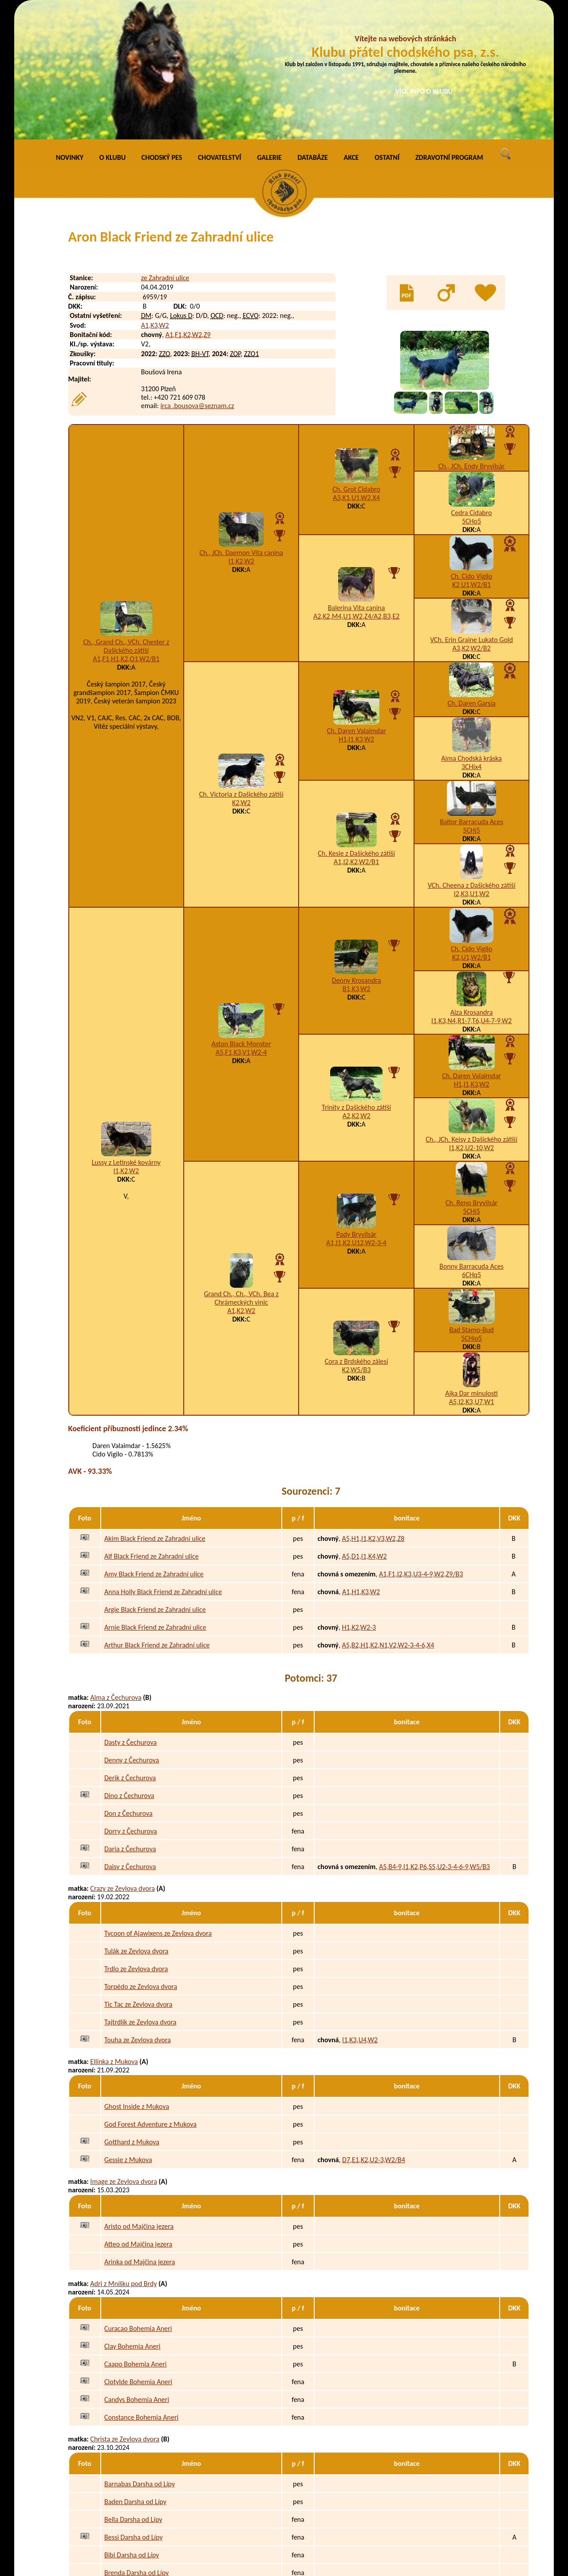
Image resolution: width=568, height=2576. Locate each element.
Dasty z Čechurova (130, 1611)
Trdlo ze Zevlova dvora (136, 1838)
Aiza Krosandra (471, 881)
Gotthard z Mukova (131, 2011)
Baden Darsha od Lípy (135, 2370)
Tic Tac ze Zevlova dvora (138, 1873)
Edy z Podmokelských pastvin (145, 2526)
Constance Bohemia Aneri (141, 2286)
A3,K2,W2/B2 (472, 517)
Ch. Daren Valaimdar (356, 599)
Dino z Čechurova (129, 1664)
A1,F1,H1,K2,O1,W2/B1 (126, 528)
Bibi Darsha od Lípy (131, 2424)
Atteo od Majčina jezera (138, 2113)
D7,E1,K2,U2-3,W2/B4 (373, 2028)
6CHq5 (471, 1143)
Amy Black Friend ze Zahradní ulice (154, 1443)
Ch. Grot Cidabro (356, 358)
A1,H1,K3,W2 (361, 1461)
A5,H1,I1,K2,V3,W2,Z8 (373, 1407)
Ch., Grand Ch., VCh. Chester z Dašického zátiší (126, 515)
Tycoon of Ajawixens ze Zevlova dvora (158, 1802)
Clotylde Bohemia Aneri (138, 2251)
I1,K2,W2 (241, 430)
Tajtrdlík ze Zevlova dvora (140, 1891)
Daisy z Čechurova (130, 1735)
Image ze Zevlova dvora (123, 2050)
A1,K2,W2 (241, 1179)
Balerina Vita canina (356, 476)
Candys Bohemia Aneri (136, 2268)
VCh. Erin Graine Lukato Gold (471, 508)
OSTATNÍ (387, 26)
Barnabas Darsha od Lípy (139, 2353)
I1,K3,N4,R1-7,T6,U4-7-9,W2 (471, 889)
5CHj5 (471, 699)
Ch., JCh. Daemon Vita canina (241, 421)
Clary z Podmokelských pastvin (134, 2463)
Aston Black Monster (241, 913)
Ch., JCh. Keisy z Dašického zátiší (471, 1008)
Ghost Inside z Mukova (136, 1975)
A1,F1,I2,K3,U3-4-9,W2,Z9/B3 (421, 1443)
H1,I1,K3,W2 (356, 608)
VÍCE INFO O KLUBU (424, 91)
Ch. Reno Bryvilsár (471, 1072)
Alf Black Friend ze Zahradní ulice (151, 1425)
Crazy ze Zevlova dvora (122, 1757)
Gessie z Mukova (128, 2028)
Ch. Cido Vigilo (471, 445)
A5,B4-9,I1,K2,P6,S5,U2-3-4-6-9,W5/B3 (434, 1735)
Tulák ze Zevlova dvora (136, 1820)
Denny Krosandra (356, 849)
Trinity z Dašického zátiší (356, 976)
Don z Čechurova (128, 1682)
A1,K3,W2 (155, 194)
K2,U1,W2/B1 (471, 453)
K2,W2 (241, 671)
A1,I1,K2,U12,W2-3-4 (356, 1111)
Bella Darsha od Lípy (133, 2388)
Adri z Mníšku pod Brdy (123, 2152)
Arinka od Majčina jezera (139, 2131)
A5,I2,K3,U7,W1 (471, 1270)
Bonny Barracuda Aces (471, 1135)
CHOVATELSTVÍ (219, 26)
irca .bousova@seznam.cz (197, 275)
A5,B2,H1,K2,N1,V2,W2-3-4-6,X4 (388, 1514)
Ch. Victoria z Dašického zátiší (241, 663)
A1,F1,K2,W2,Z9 (188, 203)
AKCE (351, 26)
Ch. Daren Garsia (471, 572)
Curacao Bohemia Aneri (138, 2197)
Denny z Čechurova (131, 1629)
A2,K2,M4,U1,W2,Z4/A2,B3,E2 (356, 485)
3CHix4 (471, 635)
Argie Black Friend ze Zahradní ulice (155, 1478)
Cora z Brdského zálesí (356, 1230)
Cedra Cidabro (471, 381)
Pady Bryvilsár (356, 1103)
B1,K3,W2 (356, 857)
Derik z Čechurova (130, 1647)
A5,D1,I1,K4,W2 (364, 1425)
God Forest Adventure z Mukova (150, 1993)
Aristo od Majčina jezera (139, 2095)
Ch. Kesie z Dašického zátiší (356, 722)
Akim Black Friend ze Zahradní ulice (154, 1407)
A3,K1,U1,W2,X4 (356, 366)
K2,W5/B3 (356, 1238)
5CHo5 (471, 390)
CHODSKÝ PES (162, 26)
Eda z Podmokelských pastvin (146, 2508)
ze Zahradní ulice (165, 147)
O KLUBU (112, 26)
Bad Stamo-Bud (471, 1199)
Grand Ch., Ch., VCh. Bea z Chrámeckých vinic (241, 1167)
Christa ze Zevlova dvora (124, 2308)
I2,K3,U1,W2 (471, 762)
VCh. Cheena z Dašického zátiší (472, 754)
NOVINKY (69, 26)
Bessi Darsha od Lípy (133, 2406)
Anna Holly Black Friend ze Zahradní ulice (163, 1461)
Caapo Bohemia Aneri (135, 2233)
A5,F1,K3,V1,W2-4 (241, 921)
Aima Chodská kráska (471, 627)
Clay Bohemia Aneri (132, 2215)
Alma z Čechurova (115, 1566)
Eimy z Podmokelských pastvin (147, 2544)
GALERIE (269, 26)
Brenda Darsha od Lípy (136, 2441)
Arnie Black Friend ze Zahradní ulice (155, 1496)
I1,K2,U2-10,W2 (471, 1016)
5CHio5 (471, 1207)
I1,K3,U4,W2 (360, 1909)
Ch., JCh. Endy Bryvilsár (471, 335)
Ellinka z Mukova (114, 1930)
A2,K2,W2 (357, 984)
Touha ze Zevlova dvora (137, 1909)
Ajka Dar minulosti (471, 1262)
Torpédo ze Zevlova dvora (140, 1855)
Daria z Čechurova (130, 1718)
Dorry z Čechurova (130, 1700)
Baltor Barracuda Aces (471, 691)
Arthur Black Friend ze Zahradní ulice (156, 1514)
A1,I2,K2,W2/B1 (356, 730)
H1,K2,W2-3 (359, 1496)
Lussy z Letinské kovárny (126, 1031)
